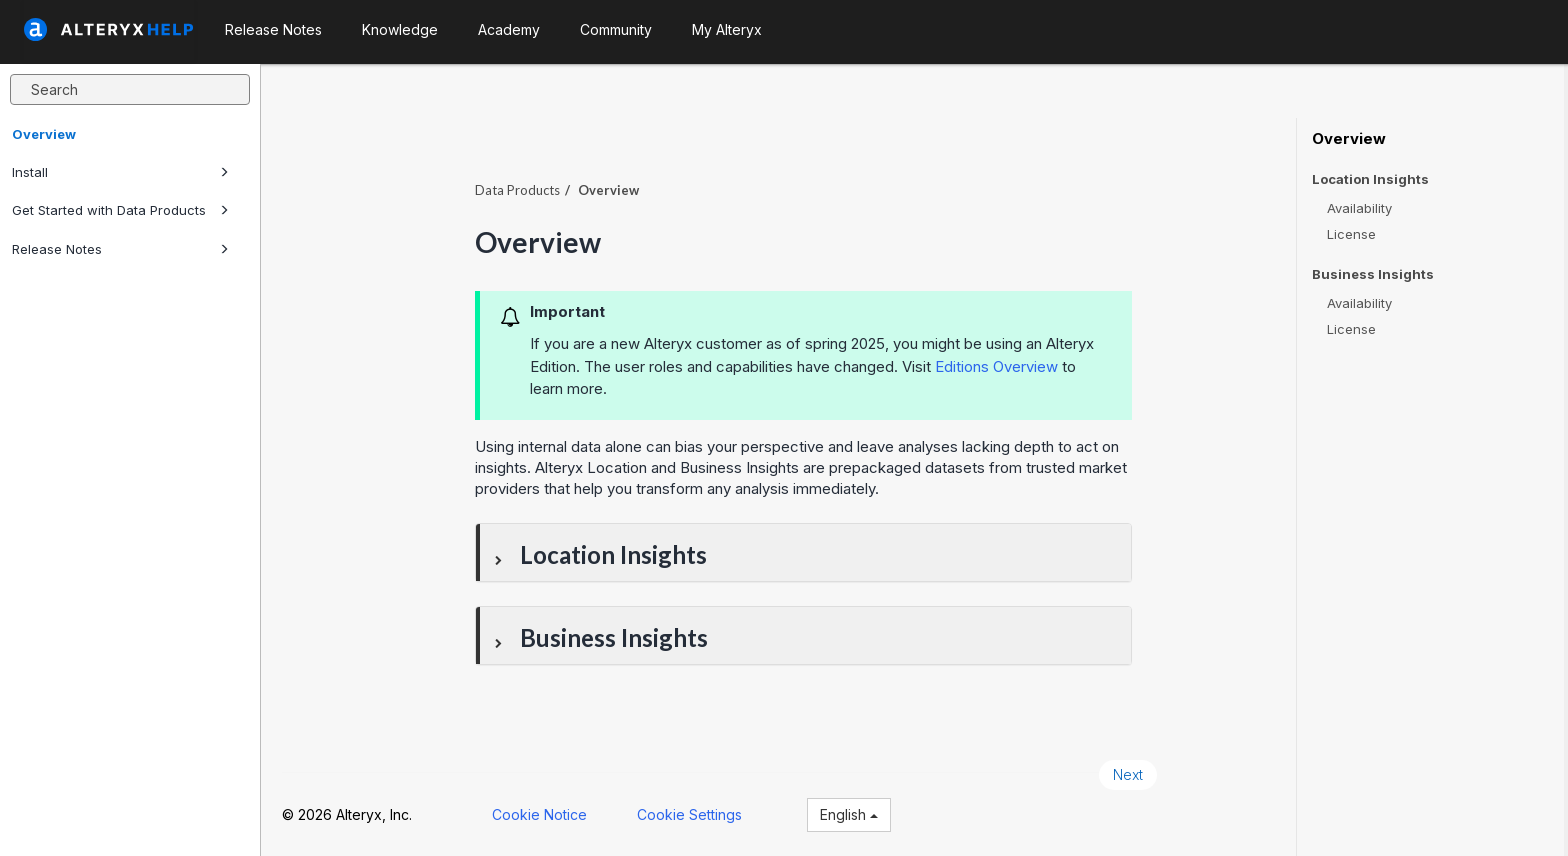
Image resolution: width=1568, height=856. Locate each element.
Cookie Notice (543, 813)
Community (616, 29)
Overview (44, 134)
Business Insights (1373, 274)
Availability (1359, 208)
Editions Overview (1000, 365)
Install (120, 172)
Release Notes (120, 249)
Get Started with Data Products (120, 210)
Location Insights (1370, 179)
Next (1132, 773)
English (853, 813)
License (1351, 234)
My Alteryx (727, 29)
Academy (509, 29)
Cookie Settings (693, 813)
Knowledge (400, 29)
